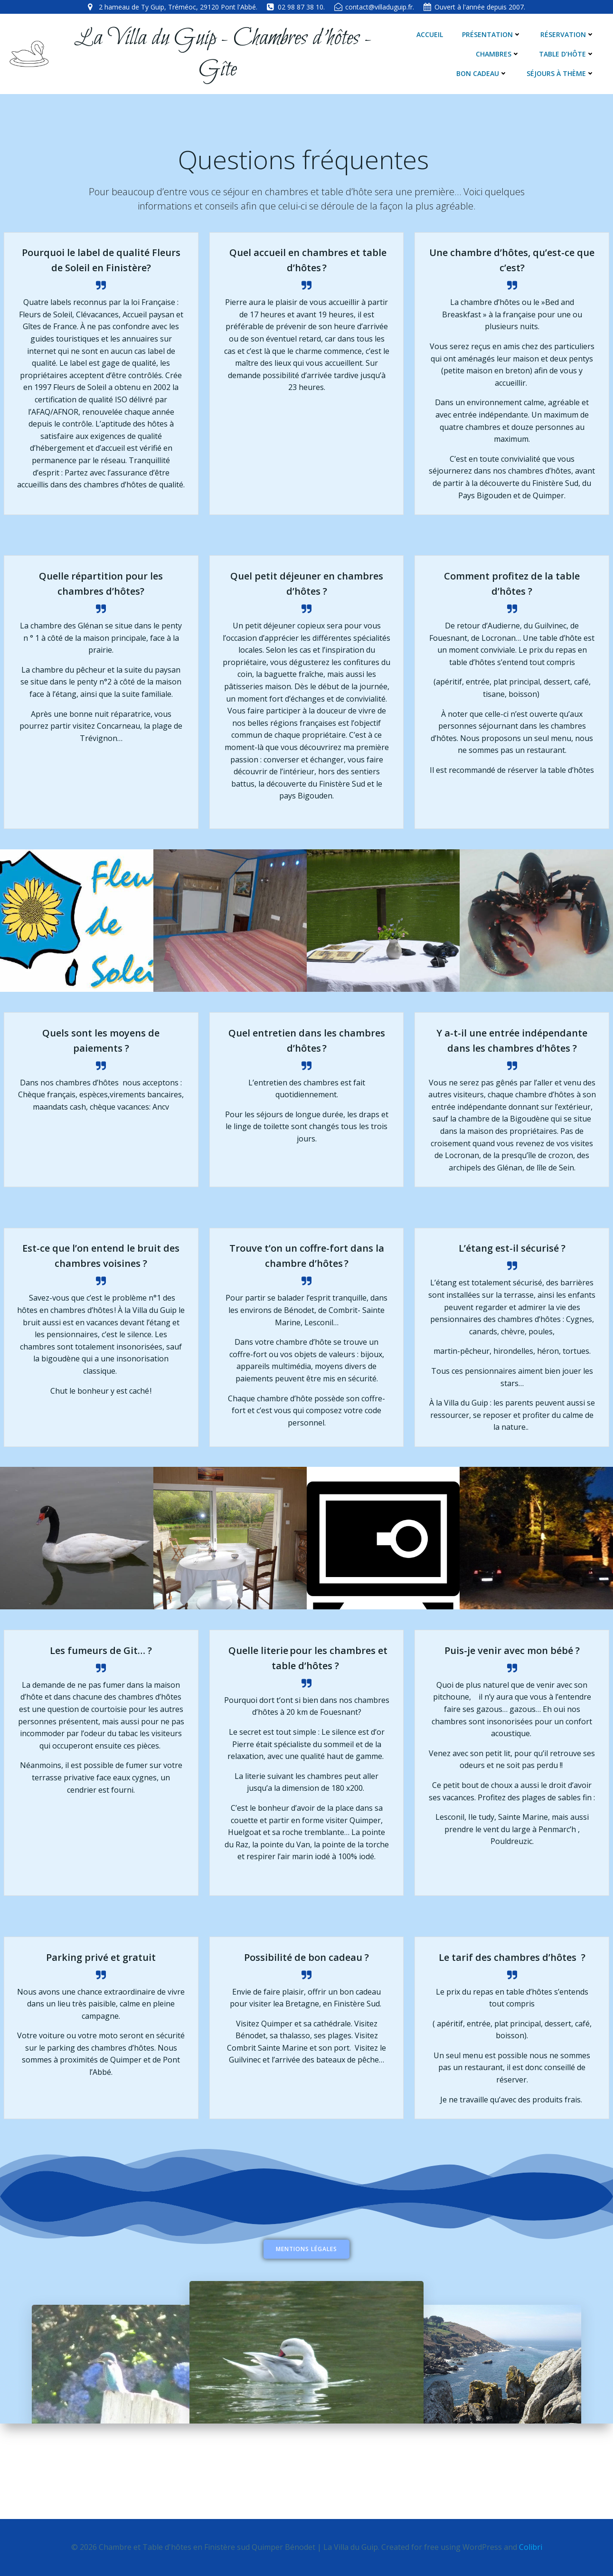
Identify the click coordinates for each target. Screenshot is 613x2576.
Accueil (431, 35)
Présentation (493, 35)
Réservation (569, 35)
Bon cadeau (570, 54)
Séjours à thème (562, 74)
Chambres (429, 54)
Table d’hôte (498, 54)
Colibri (530, 2547)
